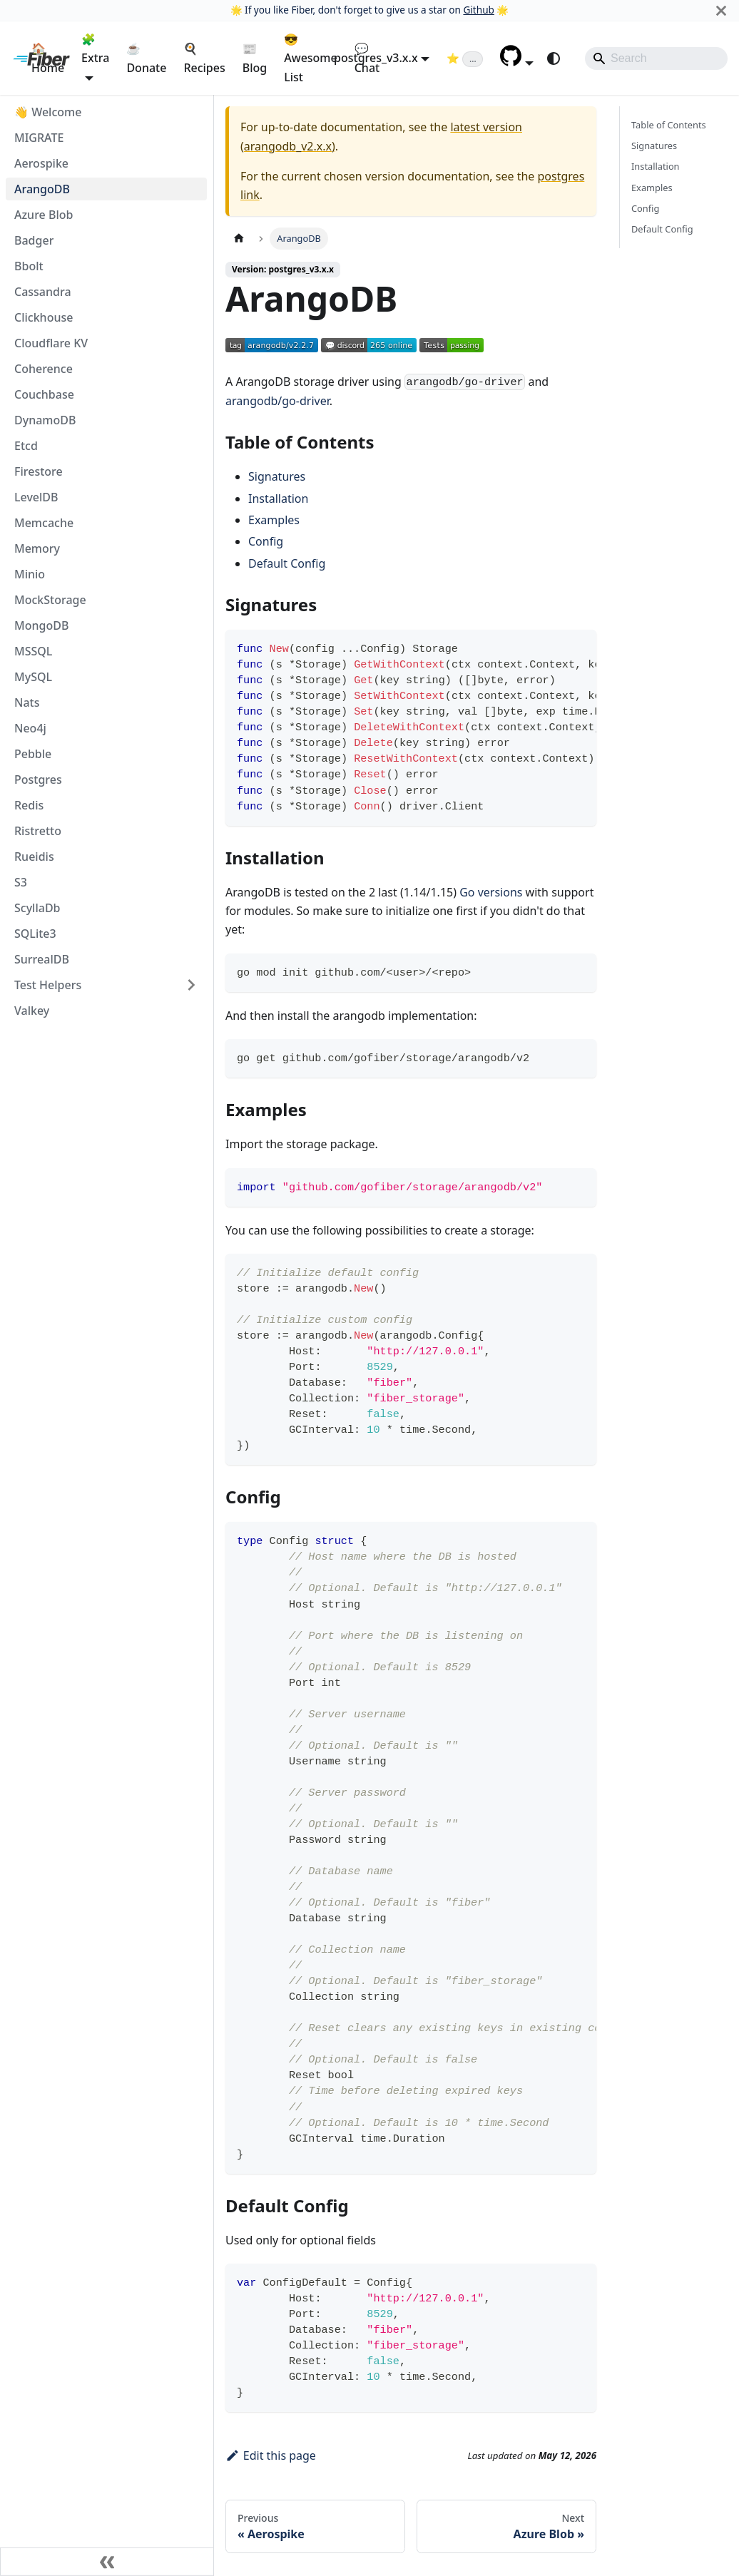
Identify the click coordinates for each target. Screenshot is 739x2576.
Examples (274, 520)
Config (265, 541)
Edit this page (270, 2455)
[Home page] (239, 239)
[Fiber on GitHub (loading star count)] (464, 58)
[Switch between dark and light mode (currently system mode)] (553, 58)
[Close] (721, 10)
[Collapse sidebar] (107, 2561)
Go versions (490, 892)
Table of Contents (668, 124)
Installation (278, 498)
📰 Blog (255, 58)
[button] (517, 62)
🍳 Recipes (204, 58)
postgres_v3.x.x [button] (376, 58)
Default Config (286, 563)
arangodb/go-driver (277, 401)
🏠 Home (47, 58)
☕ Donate (146, 58)
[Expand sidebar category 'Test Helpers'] (191, 984)
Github (478, 9)
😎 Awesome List (310, 58)
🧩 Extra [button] (95, 48)
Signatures (276, 476)
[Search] (656, 58)
